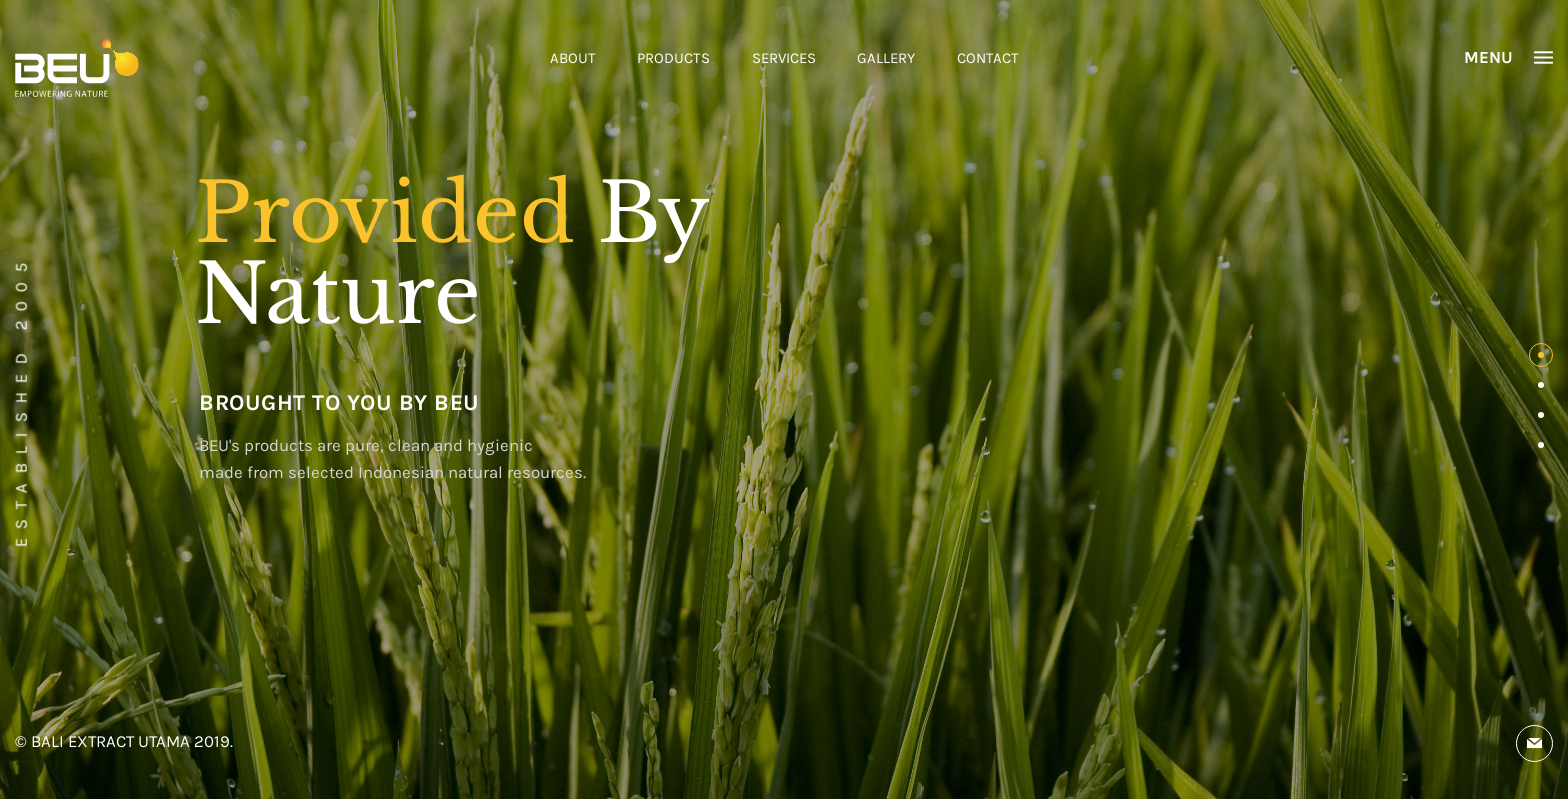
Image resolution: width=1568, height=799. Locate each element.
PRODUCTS (673, 58)
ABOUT (573, 58)
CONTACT (988, 58)
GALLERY (886, 58)
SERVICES (784, 58)
